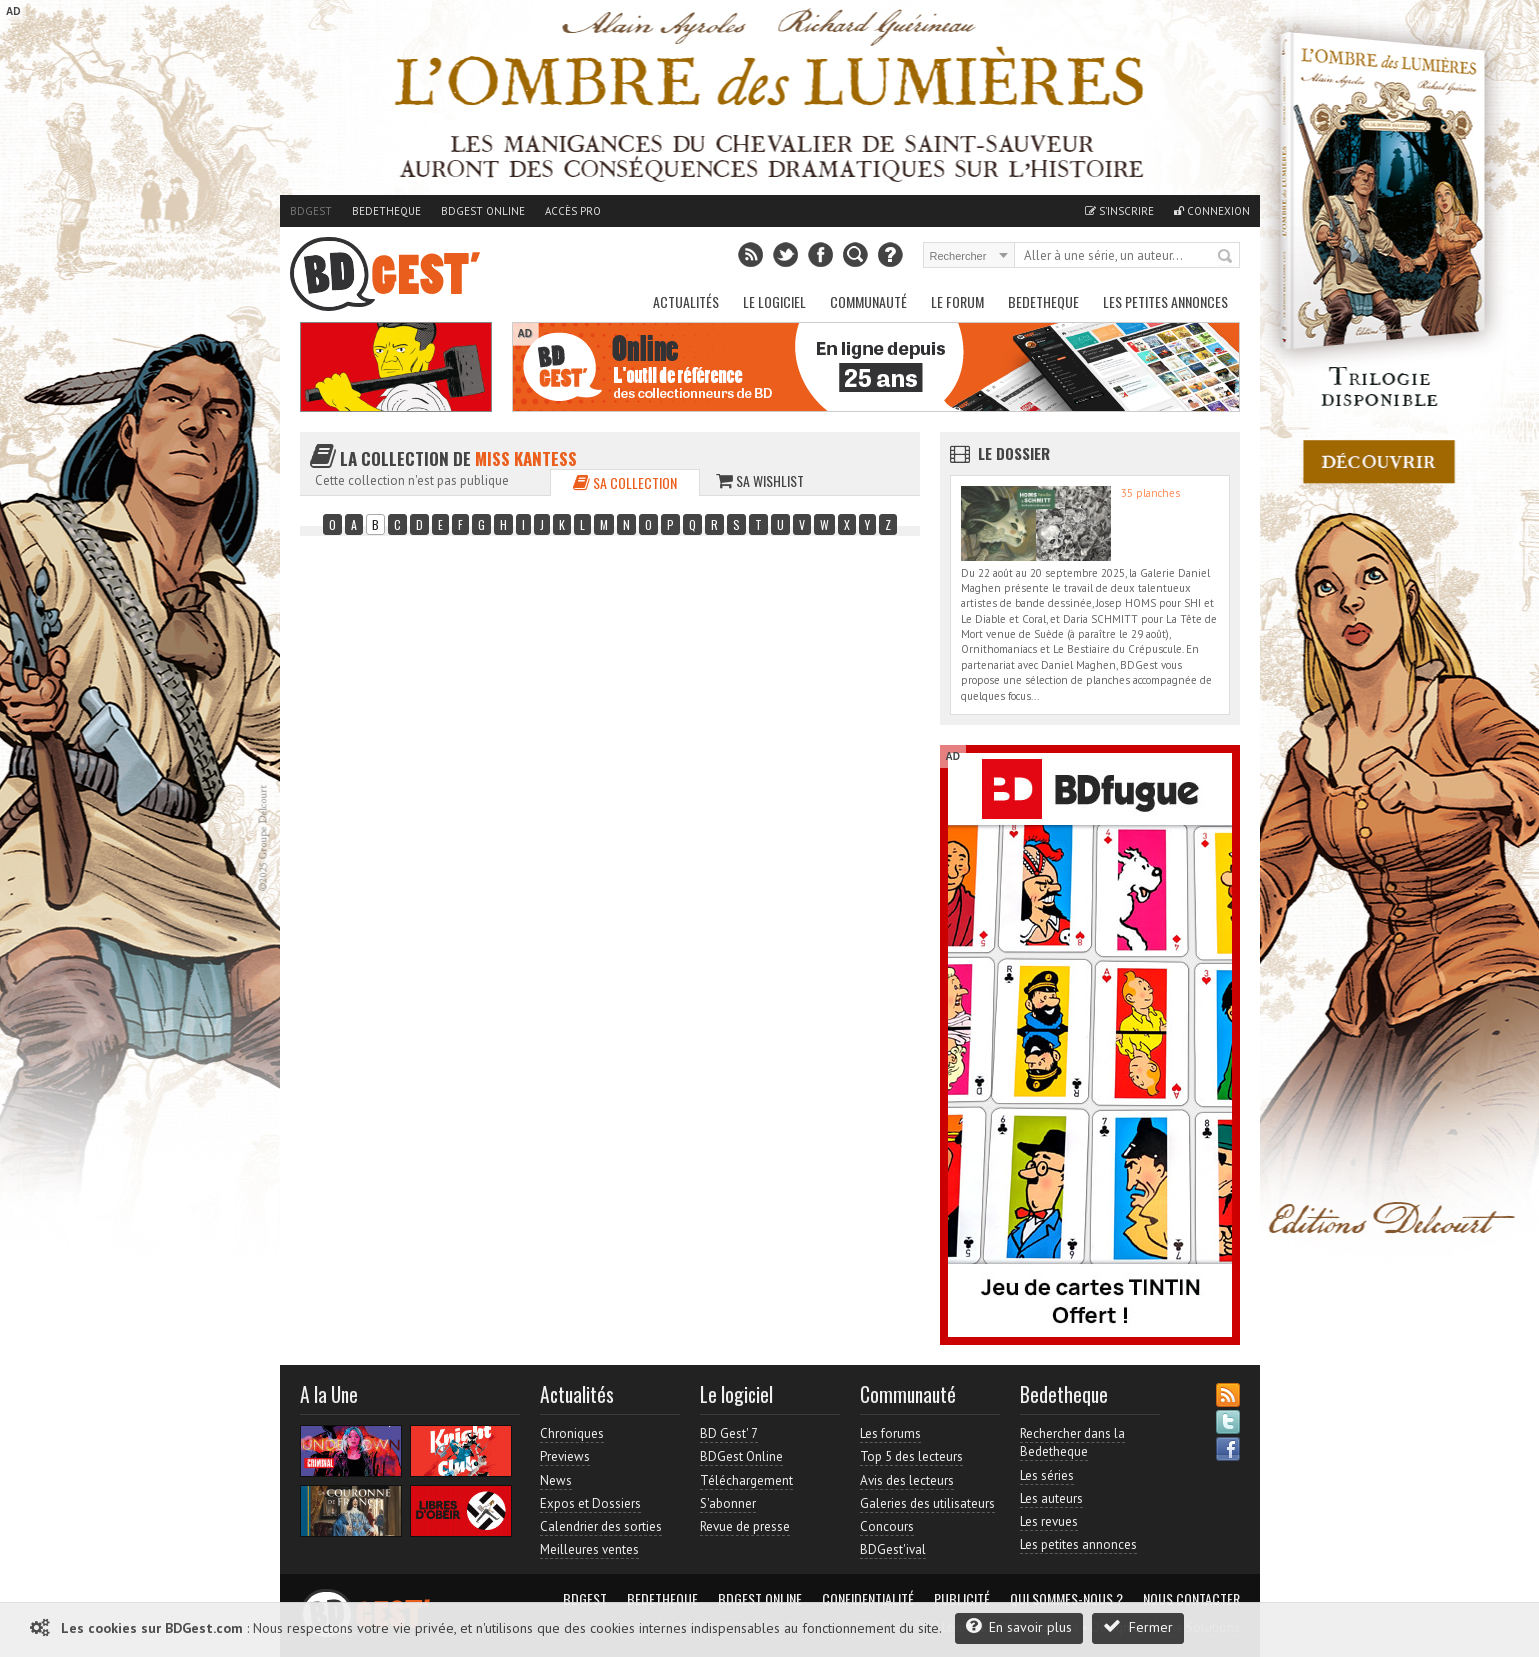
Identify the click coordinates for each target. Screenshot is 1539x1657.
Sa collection (625, 482)
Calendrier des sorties (601, 1526)
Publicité (962, 1599)
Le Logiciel (774, 301)
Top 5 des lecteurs (911, 1456)
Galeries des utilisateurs (927, 1503)
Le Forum (957, 301)
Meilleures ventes (589, 1549)
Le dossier (1014, 453)
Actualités (686, 301)
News (556, 1480)
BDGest (311, 211)
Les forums (890, 1433)
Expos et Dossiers (590, 1503)
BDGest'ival (893, 1549)
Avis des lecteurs (907, 1480)
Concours (887, 1526)
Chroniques (572, 1433)
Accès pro (573, 211)
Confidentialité (868, 1599)
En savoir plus (1019, 1626)
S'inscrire (1119, 211)
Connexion (1212, 211)
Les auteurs (1051, 1498)
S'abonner (728, 1503)
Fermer (1138, 1626)
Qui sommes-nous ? (1066, 1599)
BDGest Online (483, 211)
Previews (565, 1456)
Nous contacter (1191, 1599)
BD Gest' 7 (729, 1433)
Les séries (1047, 1475)
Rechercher (1226, 257)
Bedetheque (386, 211)
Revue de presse (745, 1526)
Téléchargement (746, 1480)
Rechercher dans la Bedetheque (1072, 1442)
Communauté (868, 301)
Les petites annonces (1165, 301)
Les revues (1049, 1521)
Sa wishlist (760, 480)
